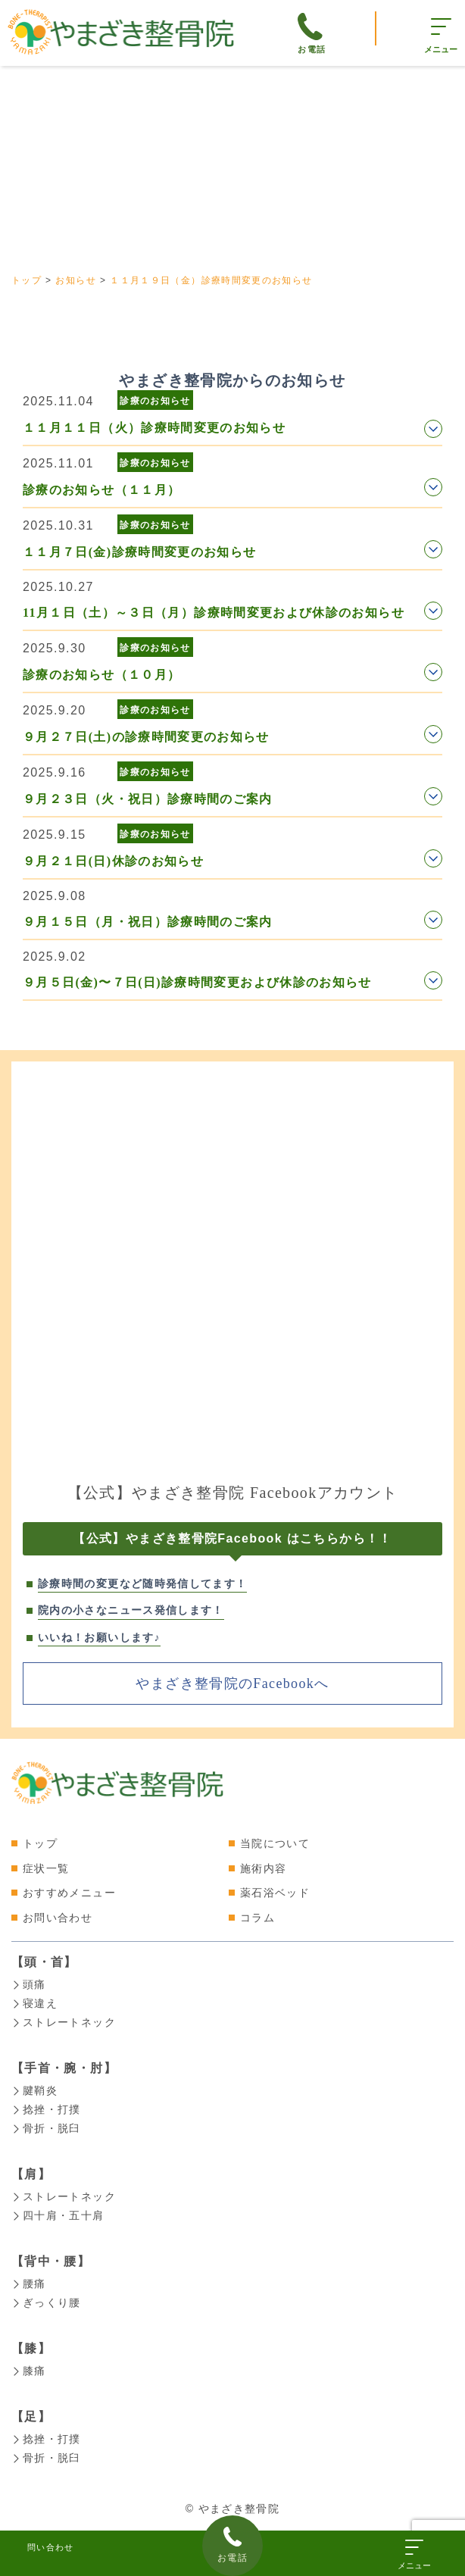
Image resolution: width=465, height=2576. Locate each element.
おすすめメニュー (69, 1893)
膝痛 (28, 2363)
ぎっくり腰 (46, 2296)
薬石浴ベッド (275, 1893)
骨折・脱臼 (46, 2124)
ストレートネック (63, 2021)
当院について (275, 1843)
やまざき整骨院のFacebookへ (232, 1683)
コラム (257, 1918)
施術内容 (263, 1868)
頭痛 (28, 1984)
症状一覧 (46, 1868)
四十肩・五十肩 (58, 2210)
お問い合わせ (57, 1918)
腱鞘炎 (34, 2088)
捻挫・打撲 (46, 2106)
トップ (40, 1843)
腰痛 (28, 2277)
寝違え (34, 2002)
